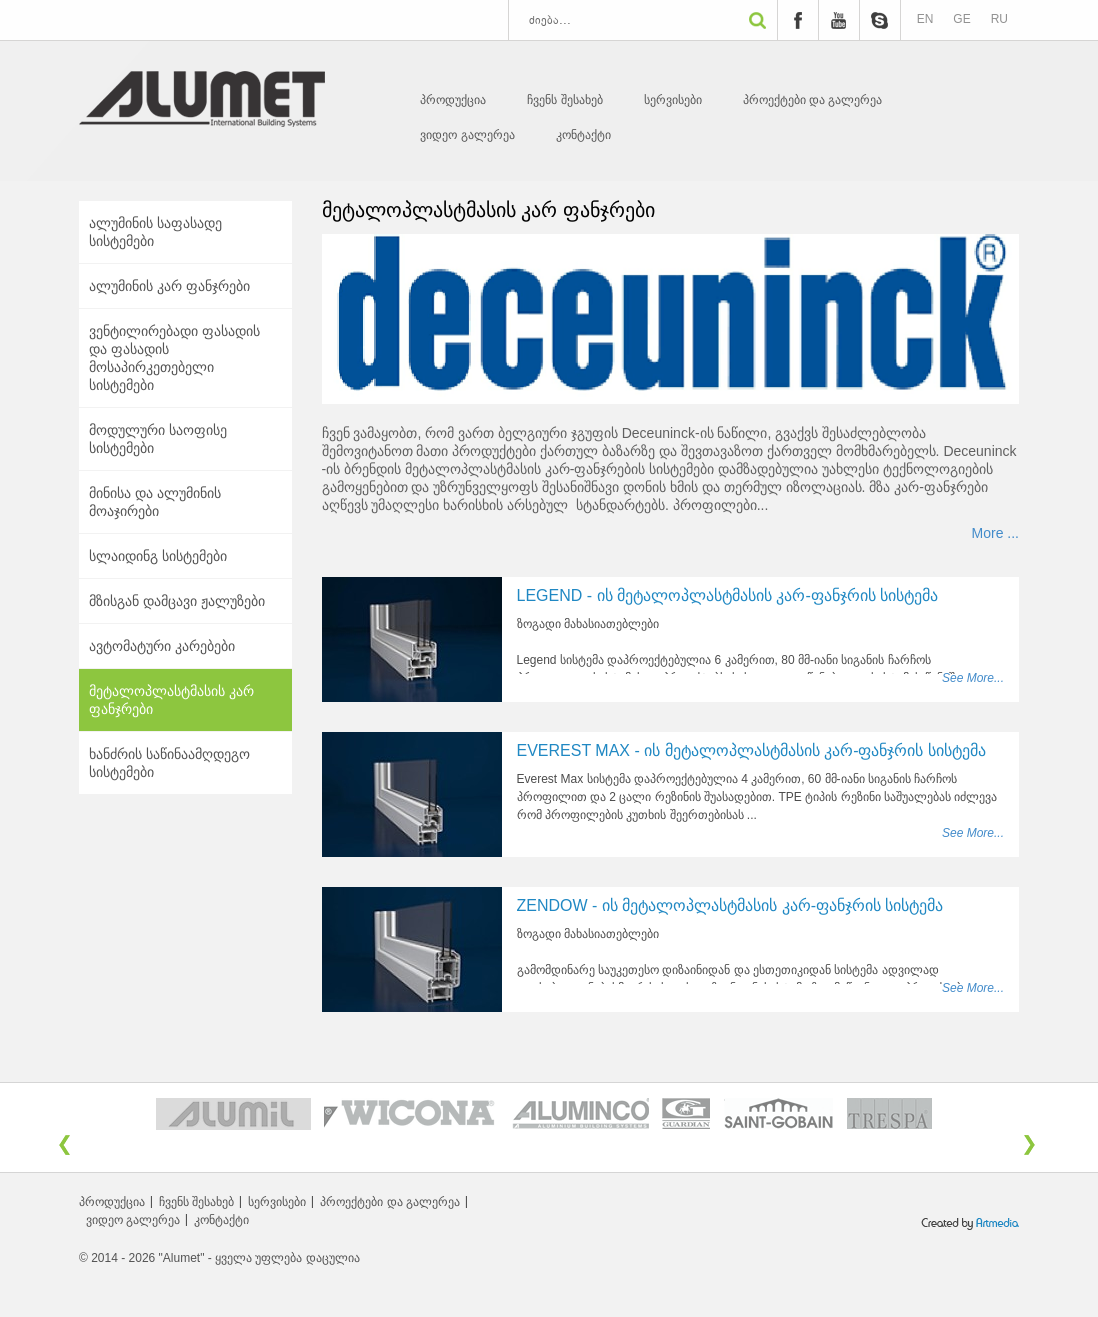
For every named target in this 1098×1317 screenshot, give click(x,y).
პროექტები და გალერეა (813, 100)
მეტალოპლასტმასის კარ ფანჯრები (171, 700)
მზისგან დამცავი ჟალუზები (177, 601)
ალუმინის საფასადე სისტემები (155, 232)
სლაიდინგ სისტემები (158, 556)
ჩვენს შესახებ (564, 100)
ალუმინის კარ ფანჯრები (169, 286)
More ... (995, 533)
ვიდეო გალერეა (467, 135)
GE (961, 19)
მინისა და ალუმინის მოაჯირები (155, 502)
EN (925, 19)
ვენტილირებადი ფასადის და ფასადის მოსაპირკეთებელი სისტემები (174, 358)
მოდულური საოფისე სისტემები (158, 439)
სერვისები (673, 100)
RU (999, 19)
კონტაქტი (583, 135)
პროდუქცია (453, 100)
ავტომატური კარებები (162, 646)
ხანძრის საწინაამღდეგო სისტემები (169, 763)
